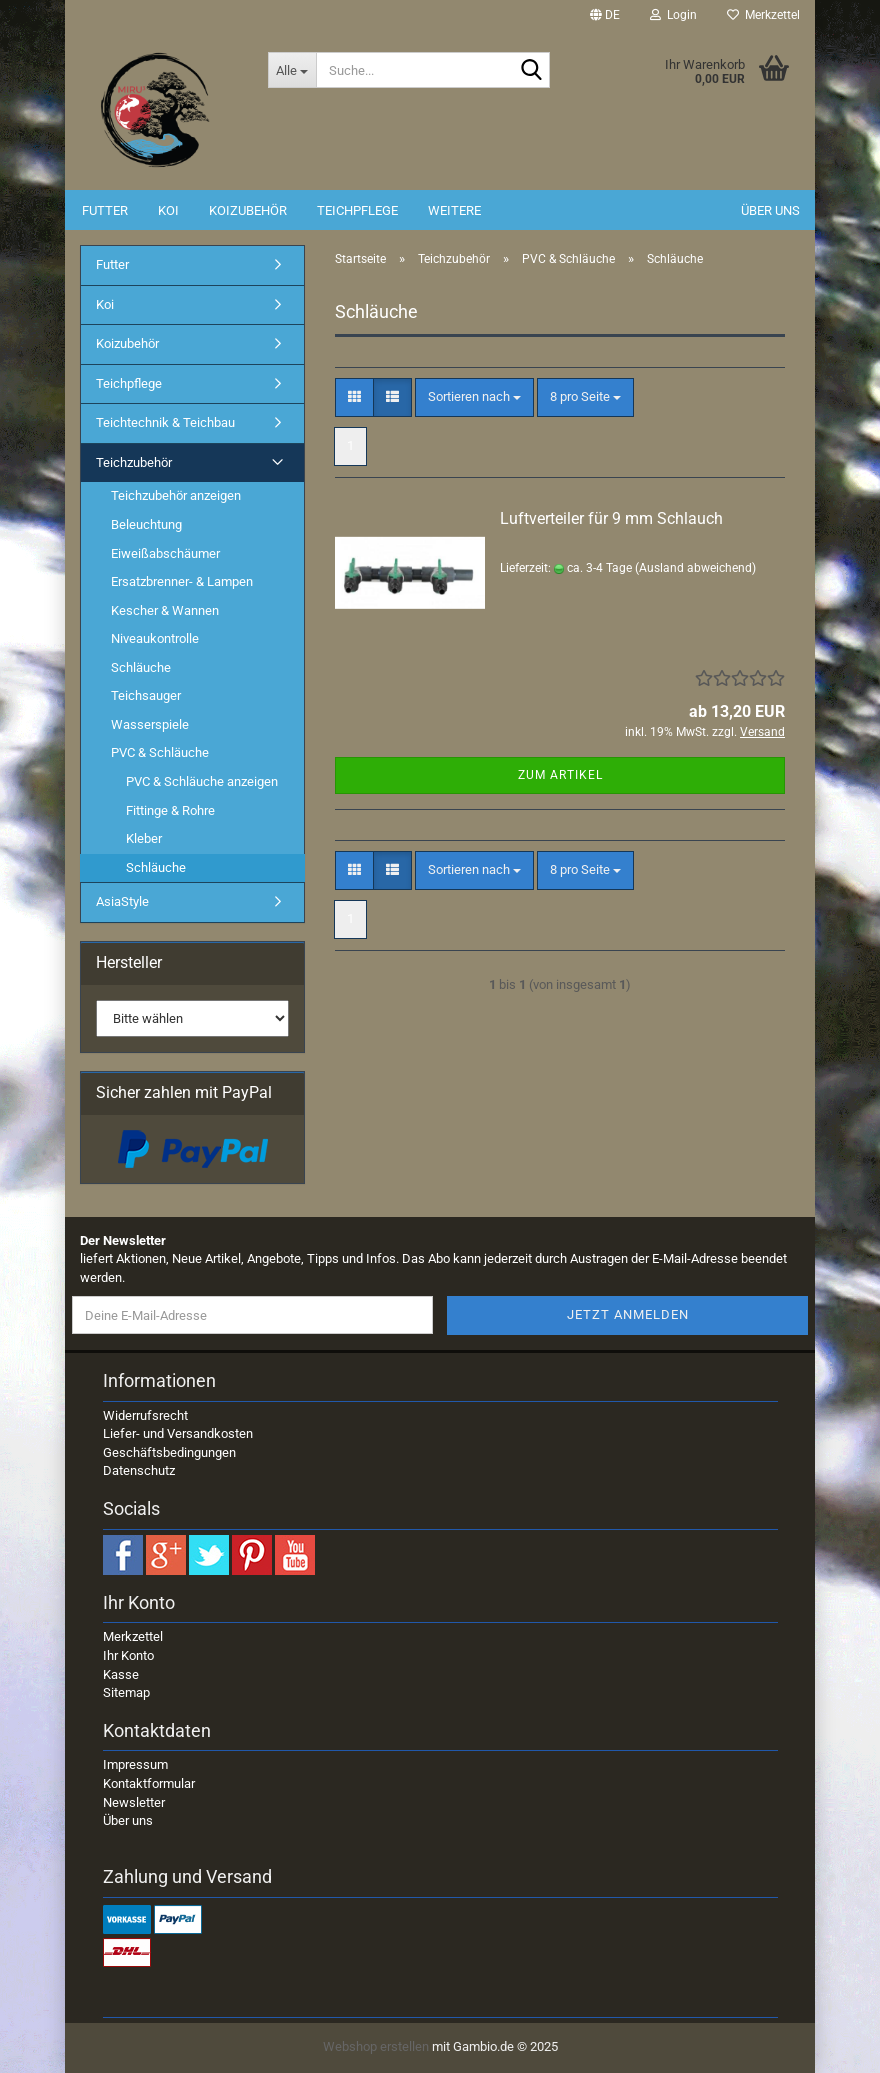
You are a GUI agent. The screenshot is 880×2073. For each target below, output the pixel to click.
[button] (605, 15)
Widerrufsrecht (145, 1415)
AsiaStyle (122, 901)
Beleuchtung (146, 524)
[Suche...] (292, 70)
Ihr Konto (128, 1655)
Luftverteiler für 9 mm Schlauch (611, 518)
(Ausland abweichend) (695, 568)
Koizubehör (248, 210)
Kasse (121, 1674)
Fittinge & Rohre (170, 810)
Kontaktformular (149, 1783)
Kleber (144, 838)
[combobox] (474, 397)
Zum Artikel (560, 775)
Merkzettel (763, 15)
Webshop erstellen (376, 2046)
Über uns (770, 210)
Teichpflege (357, 210)
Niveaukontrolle (155, 638)
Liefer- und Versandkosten (178, 1433)
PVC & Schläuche (160, 752)
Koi (168, 210)
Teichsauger (146, 695)
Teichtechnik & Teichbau (165, 422)
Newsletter (134, 1802)
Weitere (454, 210)
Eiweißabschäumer (165, 553)
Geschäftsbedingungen (169, 1452)
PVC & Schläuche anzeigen (202, 781)
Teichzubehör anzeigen (176, 495)
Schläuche (141, 667)
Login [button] (673, 15)
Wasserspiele (150, 724)
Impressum (135, 1764)
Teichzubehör (134, 462)
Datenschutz (139, 1470)
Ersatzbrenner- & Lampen (182, 581)
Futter (105, 210)
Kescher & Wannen (165, 610)
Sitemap (126, 1692)
